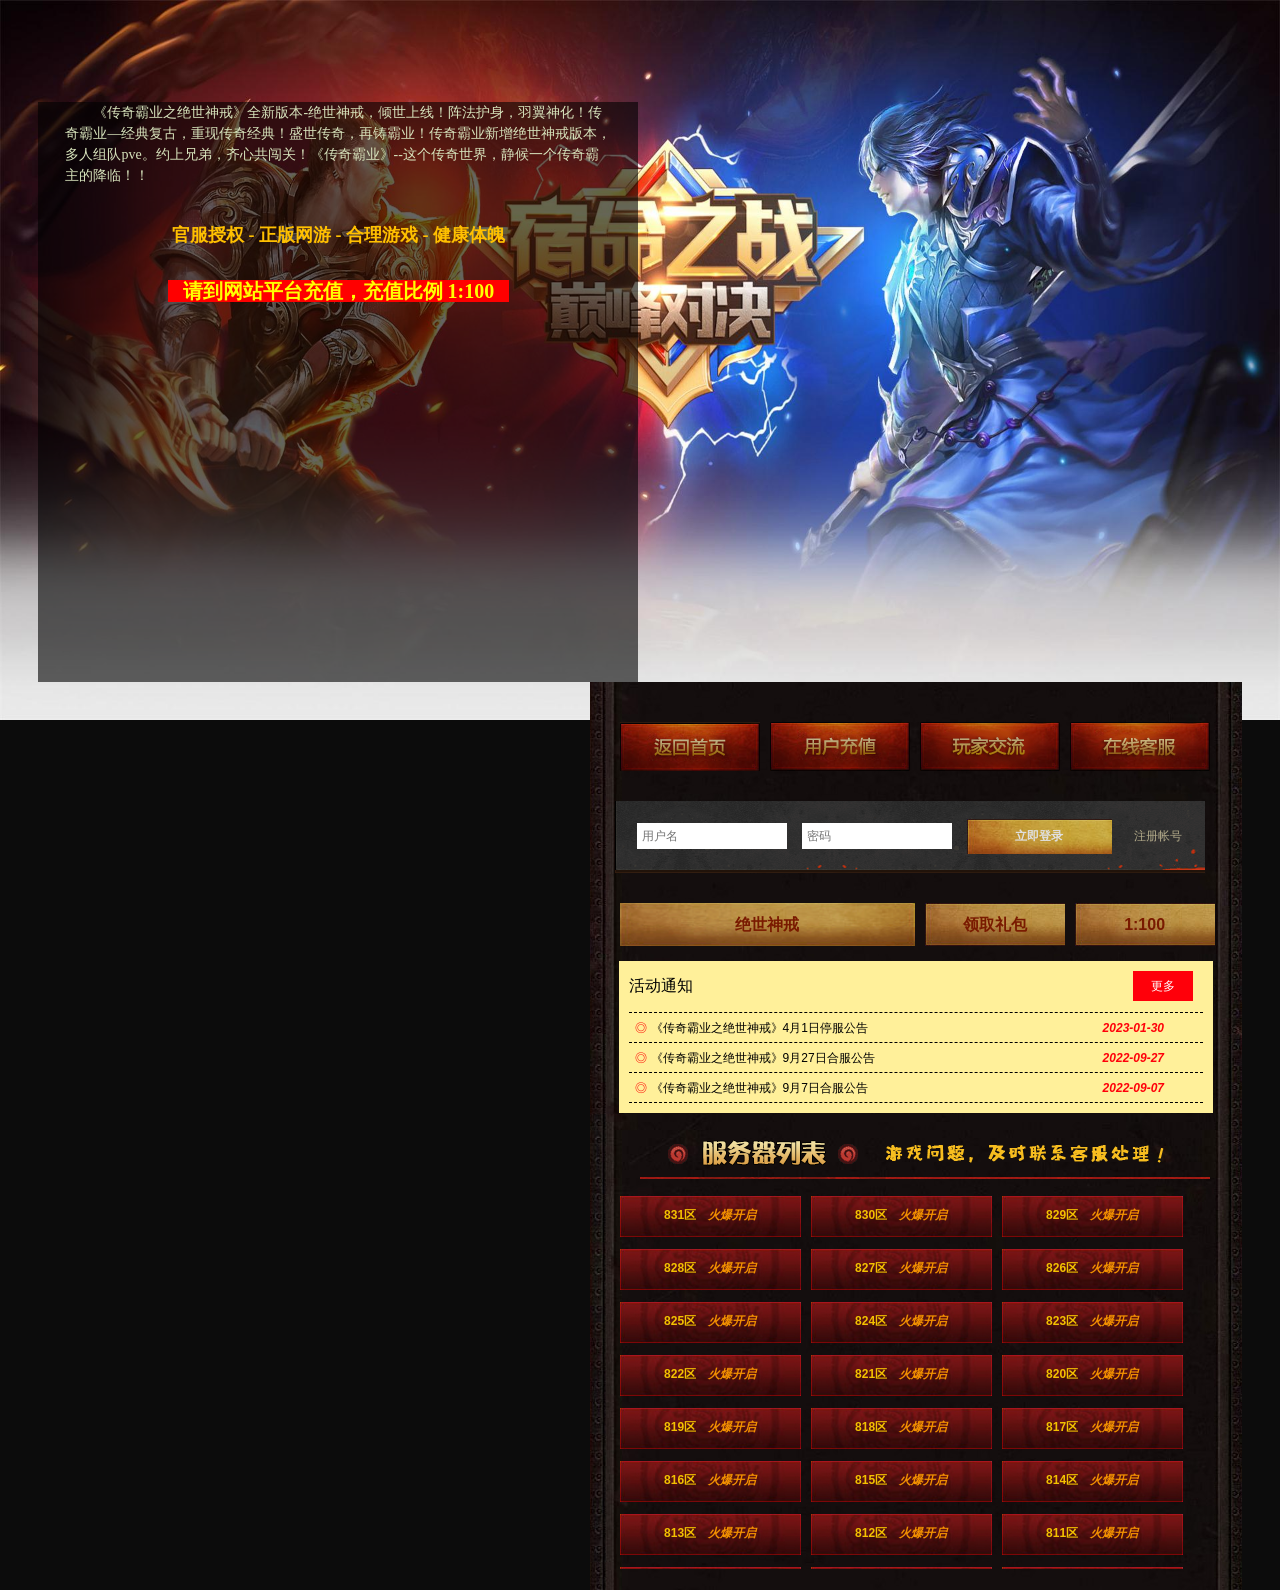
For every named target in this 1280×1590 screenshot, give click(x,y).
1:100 (1144, 924)
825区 (710, 1321)
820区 (1092, 1374)
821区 (901, 1374)
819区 (710, 1427)
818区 (901, 1427)
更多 (1163, 986)
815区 (901, 1480)
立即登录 (1039, 836)
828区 (710, 1268)
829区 (1092, 1215)
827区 (901, 1268)
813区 (710, 1533)
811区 (1092, 1533)
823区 (1092, 1321)
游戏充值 (840, 746)
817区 (1092, 1427)
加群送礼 (990, 746)
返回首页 (690, 746)
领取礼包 (995, 924)
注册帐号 (1158, 836)
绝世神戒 (767, 924)
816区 (710, 1480)
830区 (901, 1215)
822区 (710, 1374)
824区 (901, 1321)
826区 (1092, 1268)
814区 (1092, 1480)
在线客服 (1140, 746)
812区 (901, 1533)
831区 (710, 1215)
